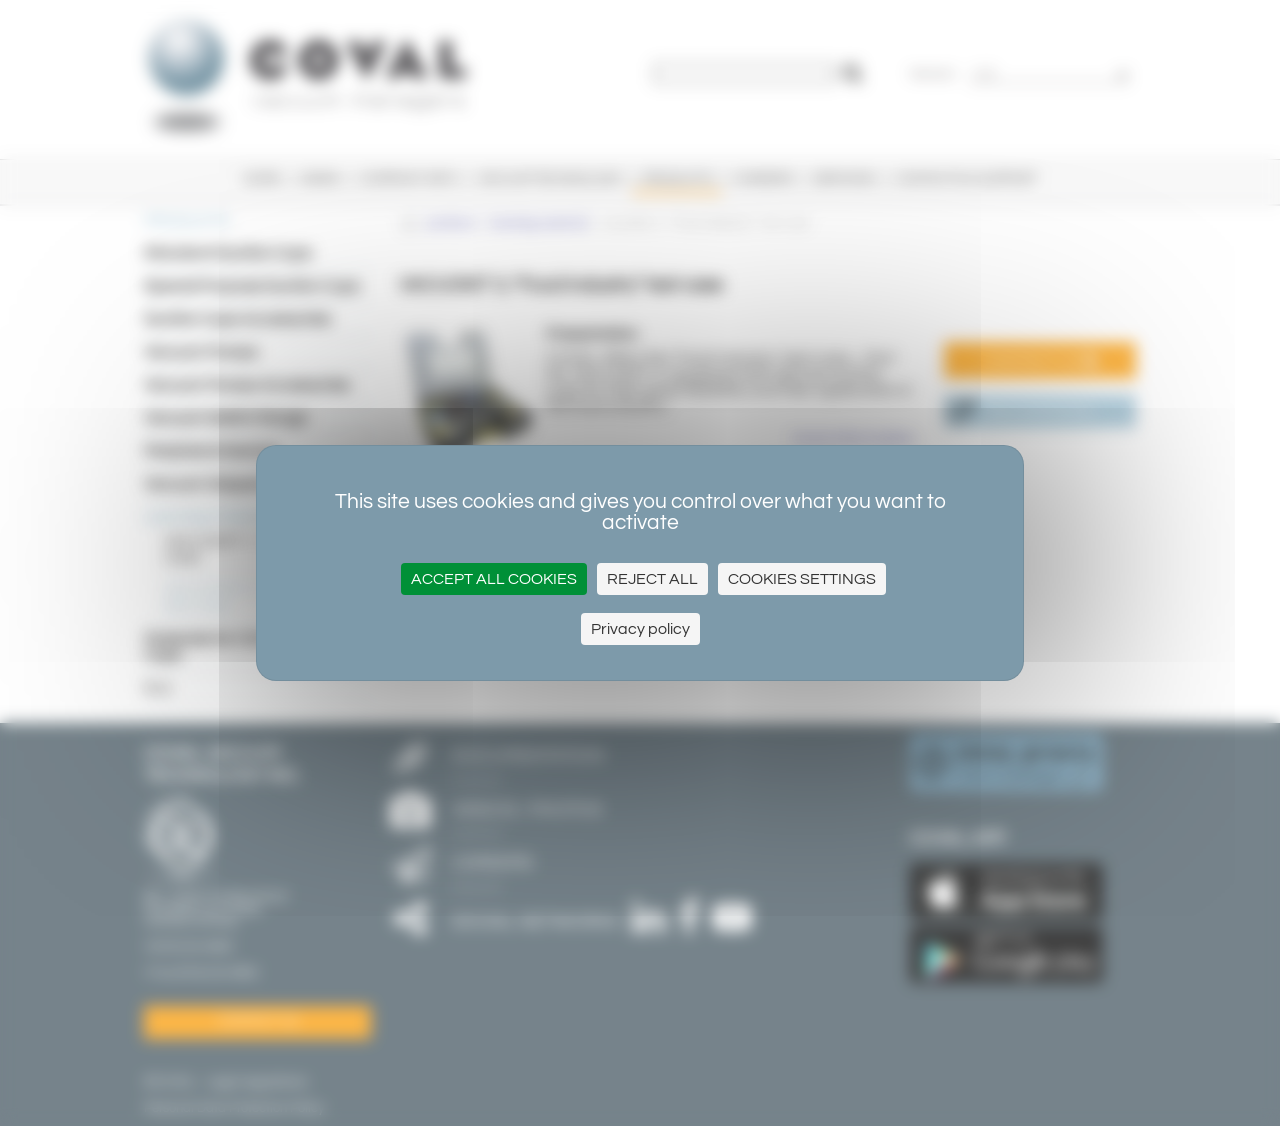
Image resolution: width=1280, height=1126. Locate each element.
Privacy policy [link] (640, 629)
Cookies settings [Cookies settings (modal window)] (802, 579)
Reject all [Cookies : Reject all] (652, 579)
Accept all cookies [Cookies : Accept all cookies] (494, 579)
